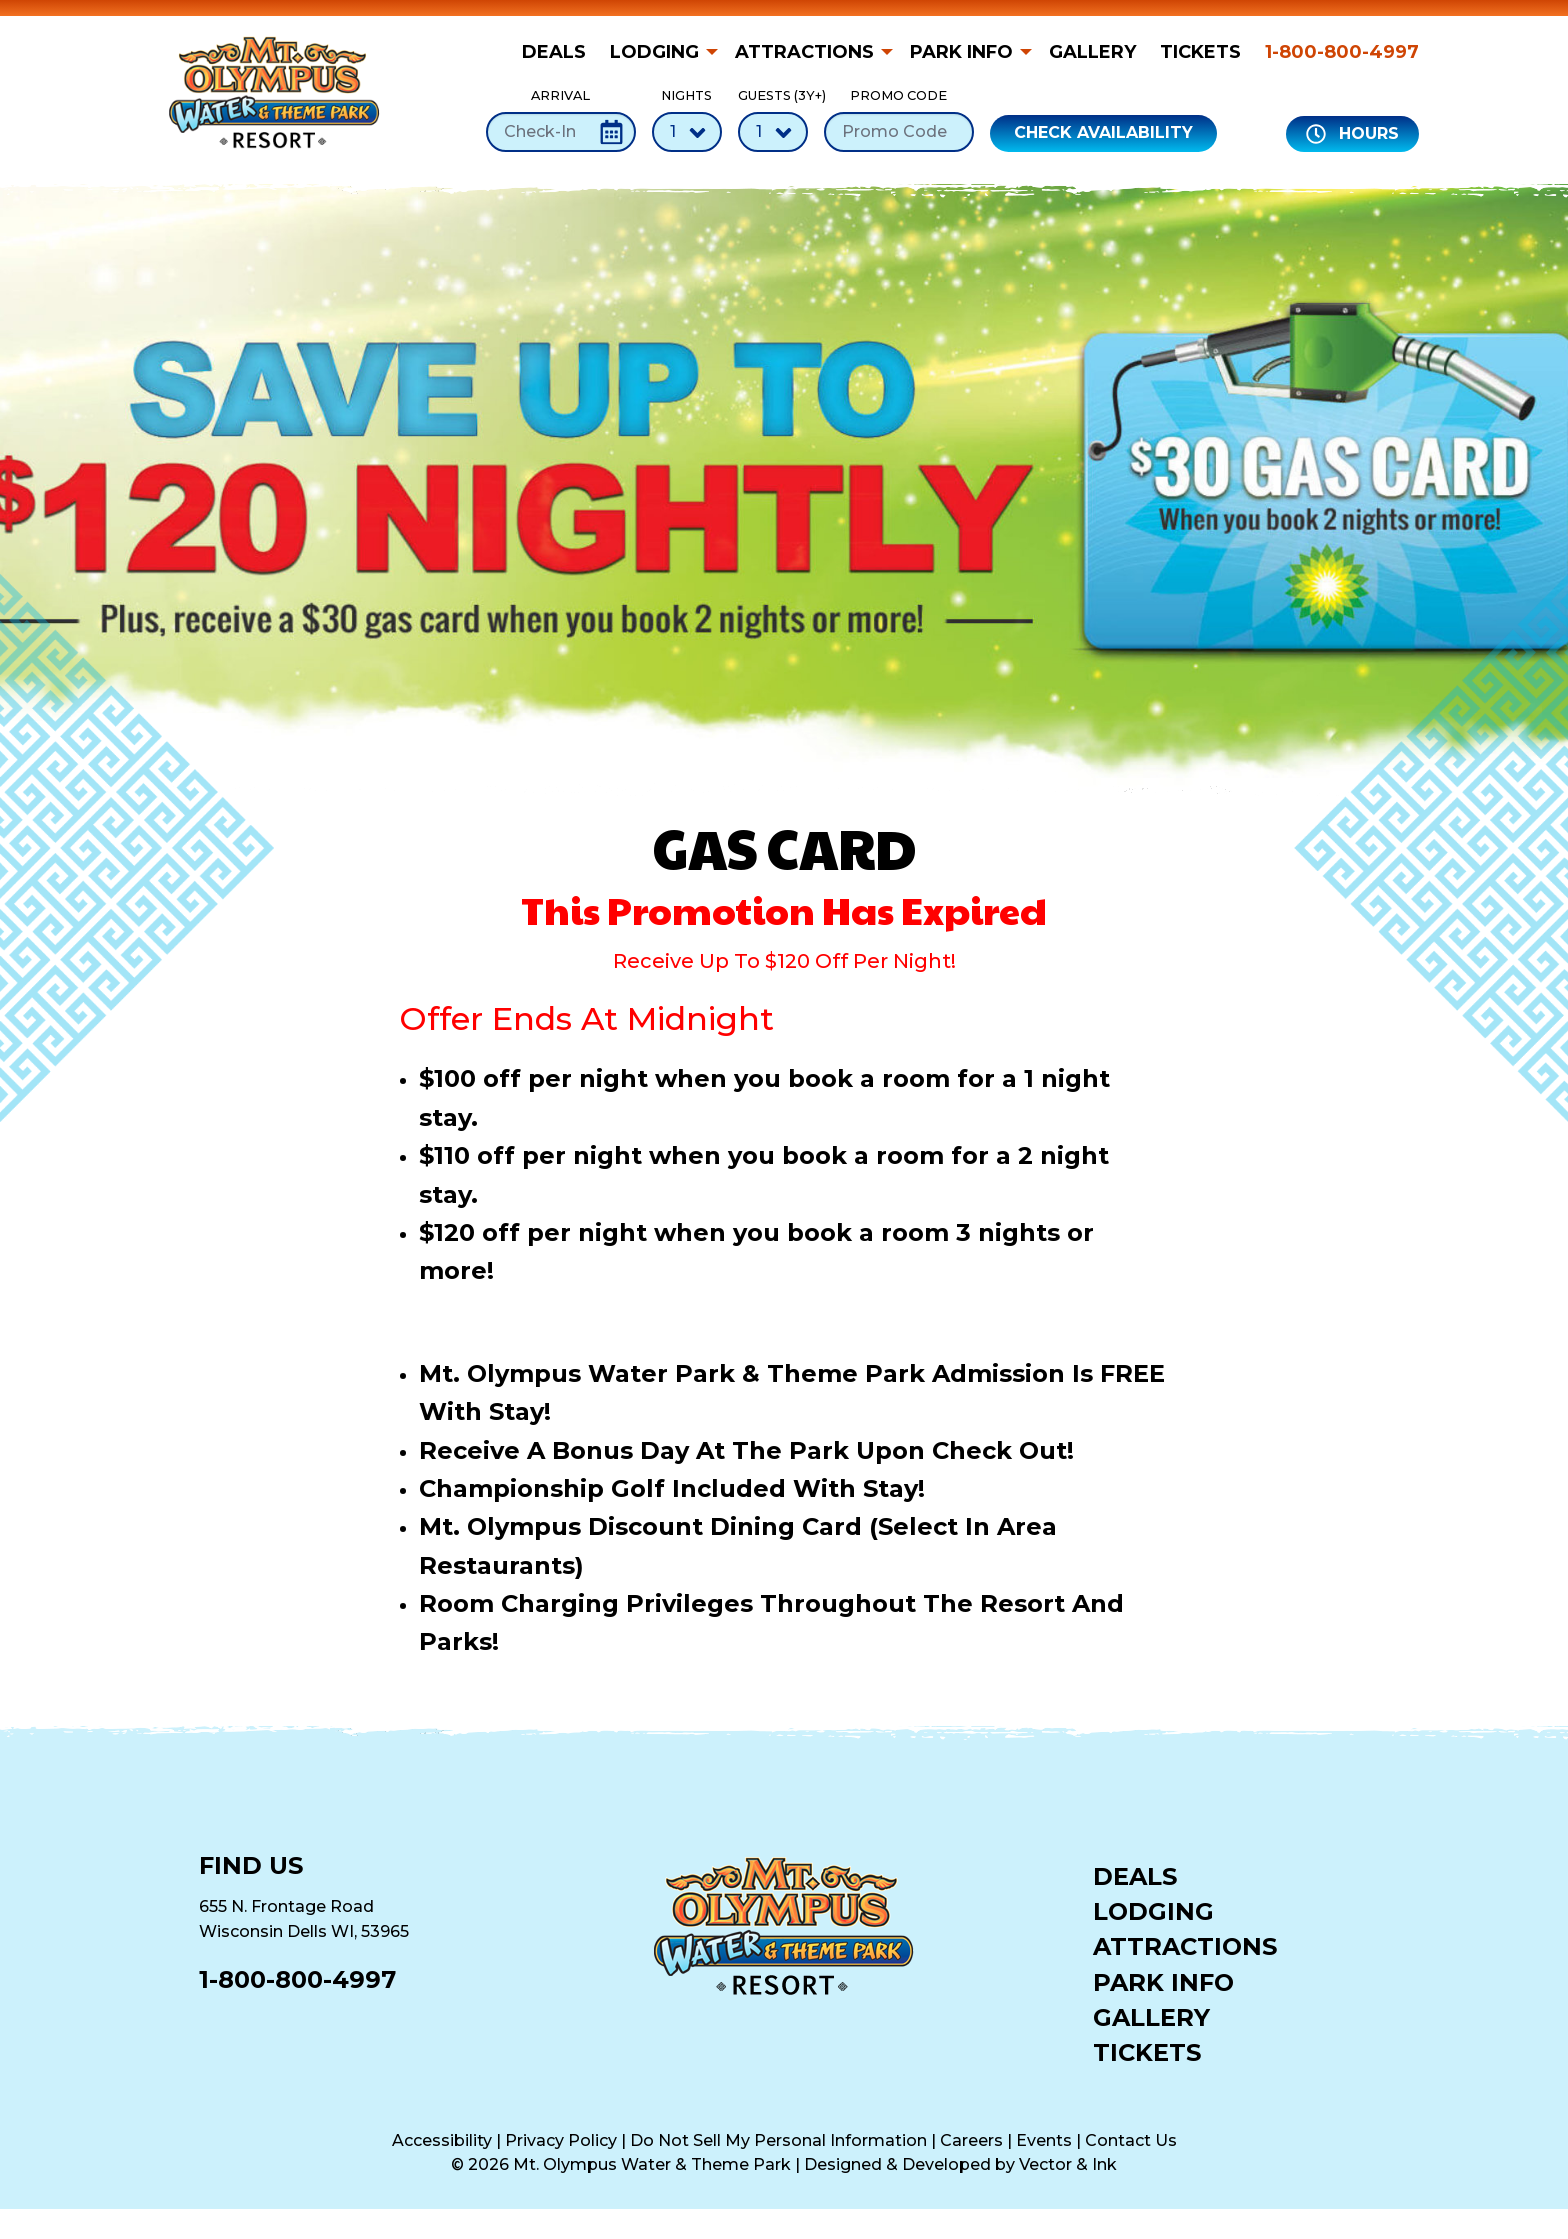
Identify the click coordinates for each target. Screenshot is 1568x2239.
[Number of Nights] (687, 132)
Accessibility (442, 2140)
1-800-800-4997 (1342, 52)
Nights (687, 119)
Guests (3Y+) (773, 119)
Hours (1352, 134)
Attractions (804, 52)
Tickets (1200, 52)
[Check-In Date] (561, 132)
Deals (554, 52)
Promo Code (899, 119)
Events (1044, 2140)
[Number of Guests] (773, 132)
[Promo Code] (899, 132)
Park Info (961, 52)
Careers (971, 2140)
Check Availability (1103, 132)
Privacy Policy (561, 2140)
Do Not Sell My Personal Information (778, 2140)
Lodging (654, 52)
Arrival (561, 119)
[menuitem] (560, 52)
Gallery (1092, 52)
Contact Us (1131, 2140)
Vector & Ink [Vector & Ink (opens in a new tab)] (1068, 2164)
